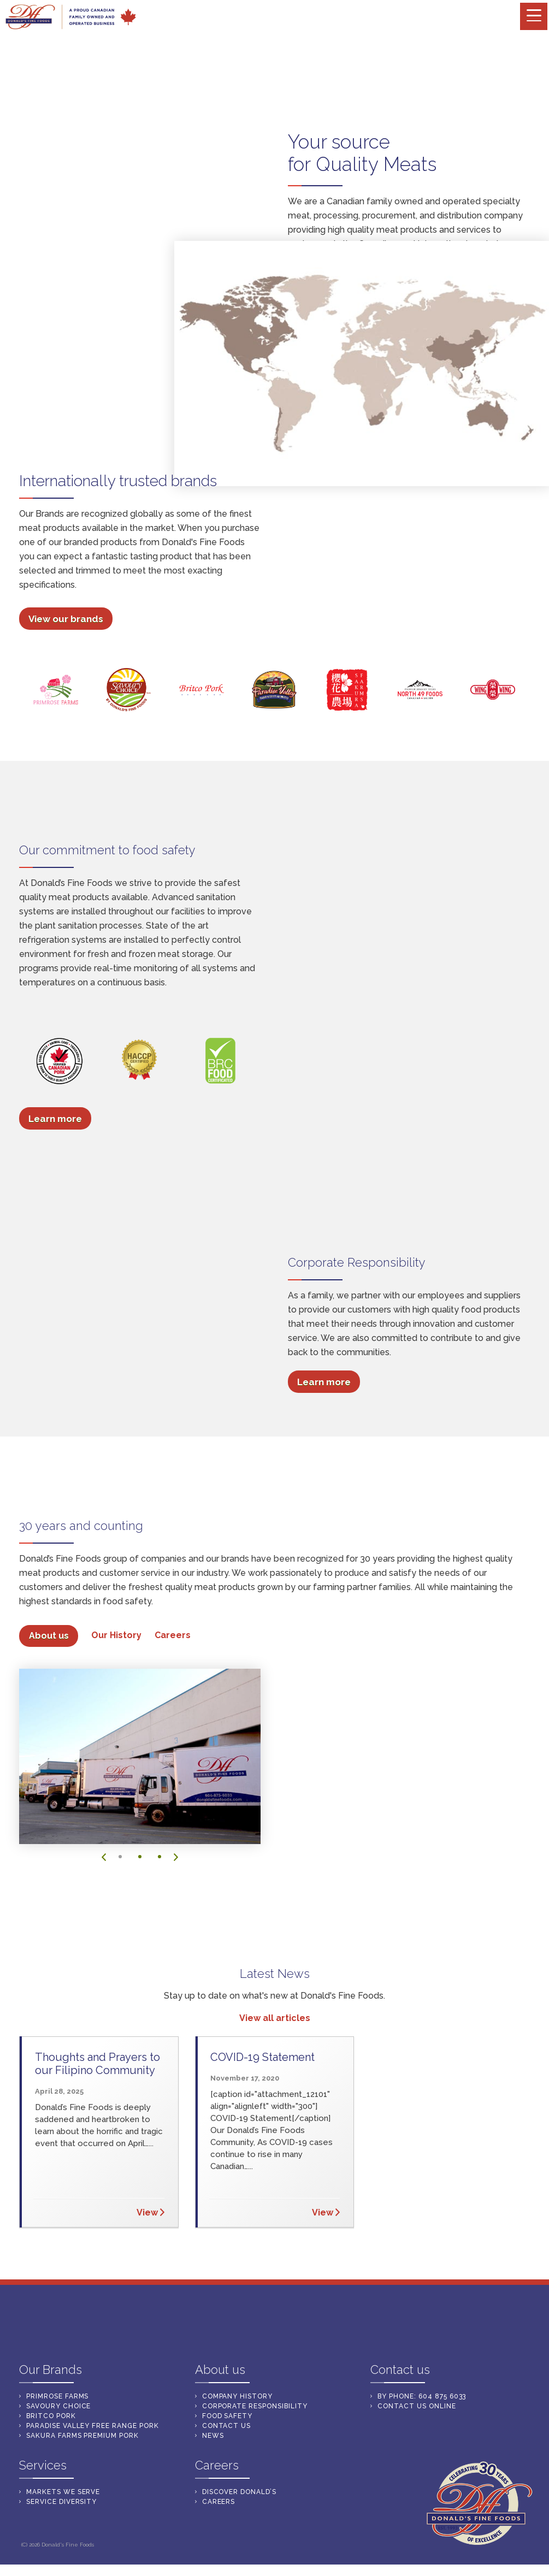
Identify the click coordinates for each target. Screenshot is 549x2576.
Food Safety (227, 2411)
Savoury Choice (58, 2401)
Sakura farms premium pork (82, 2431)
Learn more (55, 1121)
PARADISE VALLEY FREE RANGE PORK (92, 2421)
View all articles (274, 2021)
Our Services (316, 314)
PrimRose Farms (57, 2391)
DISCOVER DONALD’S (239, 2487)
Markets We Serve (403, 314)
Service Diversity (325, 326)
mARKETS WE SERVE (63, 2487)
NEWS (213, 2431)
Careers (173, 1638)
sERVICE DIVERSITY (61, 2497)
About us (48, 1639)
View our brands (65, 621)
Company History (237, 2391)
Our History (117, 1638)
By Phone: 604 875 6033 (421, 2391)
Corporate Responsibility (255, 2401)
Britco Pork (51, 2411)
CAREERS (218, 2497)
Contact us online (416, 2401)
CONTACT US (226, 2421)
